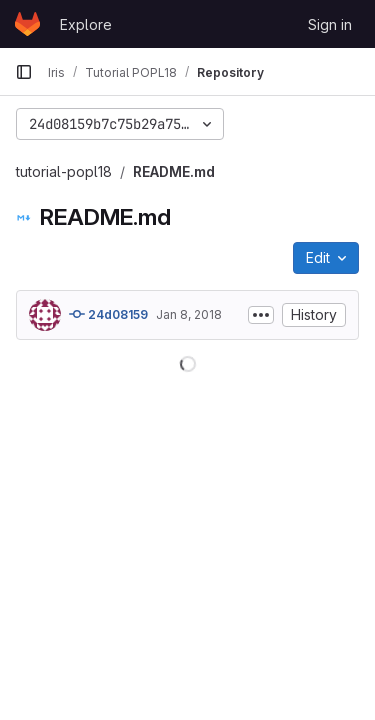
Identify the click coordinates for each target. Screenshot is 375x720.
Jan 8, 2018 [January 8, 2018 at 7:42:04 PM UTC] (189, 314)
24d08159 (108, 314)
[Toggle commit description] (261, 315)
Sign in (330, 24)
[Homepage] (27, 24)
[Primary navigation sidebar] (24, 72)
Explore (86, 24)
